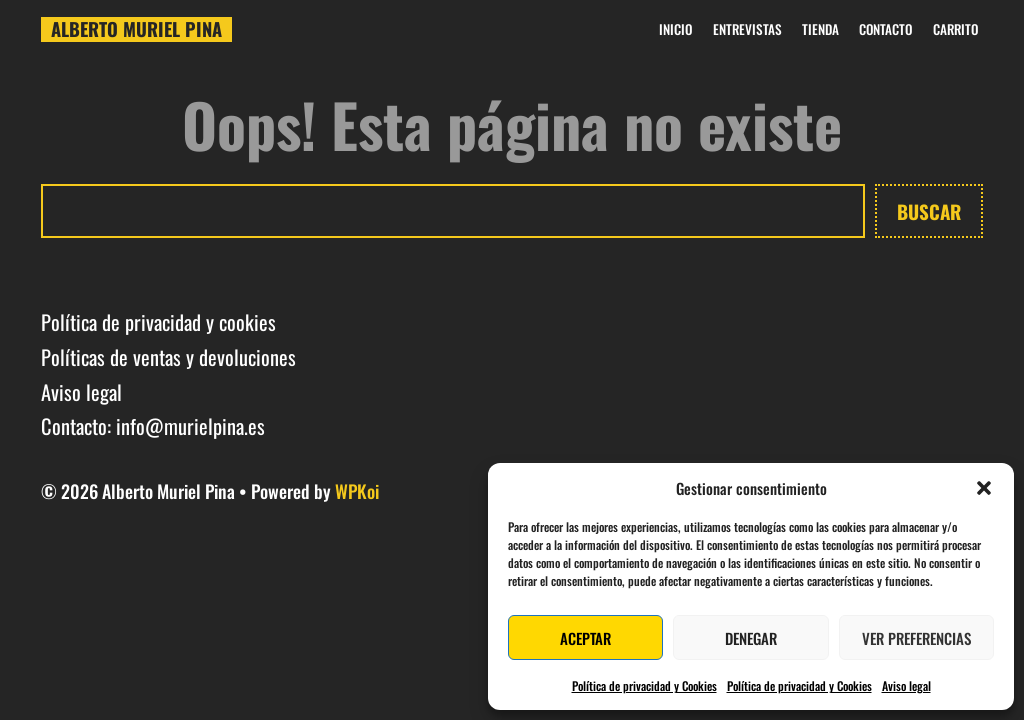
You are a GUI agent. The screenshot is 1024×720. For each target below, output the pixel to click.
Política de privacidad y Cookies (644, 685)
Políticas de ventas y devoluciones (168, 357)
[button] (984, 488)
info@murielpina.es (190, 426)
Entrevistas (747, 29)
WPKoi (357, 491)
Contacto (885, 29)
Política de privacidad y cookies (158, 322)
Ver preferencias (916, 638)
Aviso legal (906, 685)
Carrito (955, 29)
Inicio (675, 29)
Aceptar (585, 638)
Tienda (820, 29)
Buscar (929, 211)
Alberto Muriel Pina (136, 29)
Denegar (751, 638)
